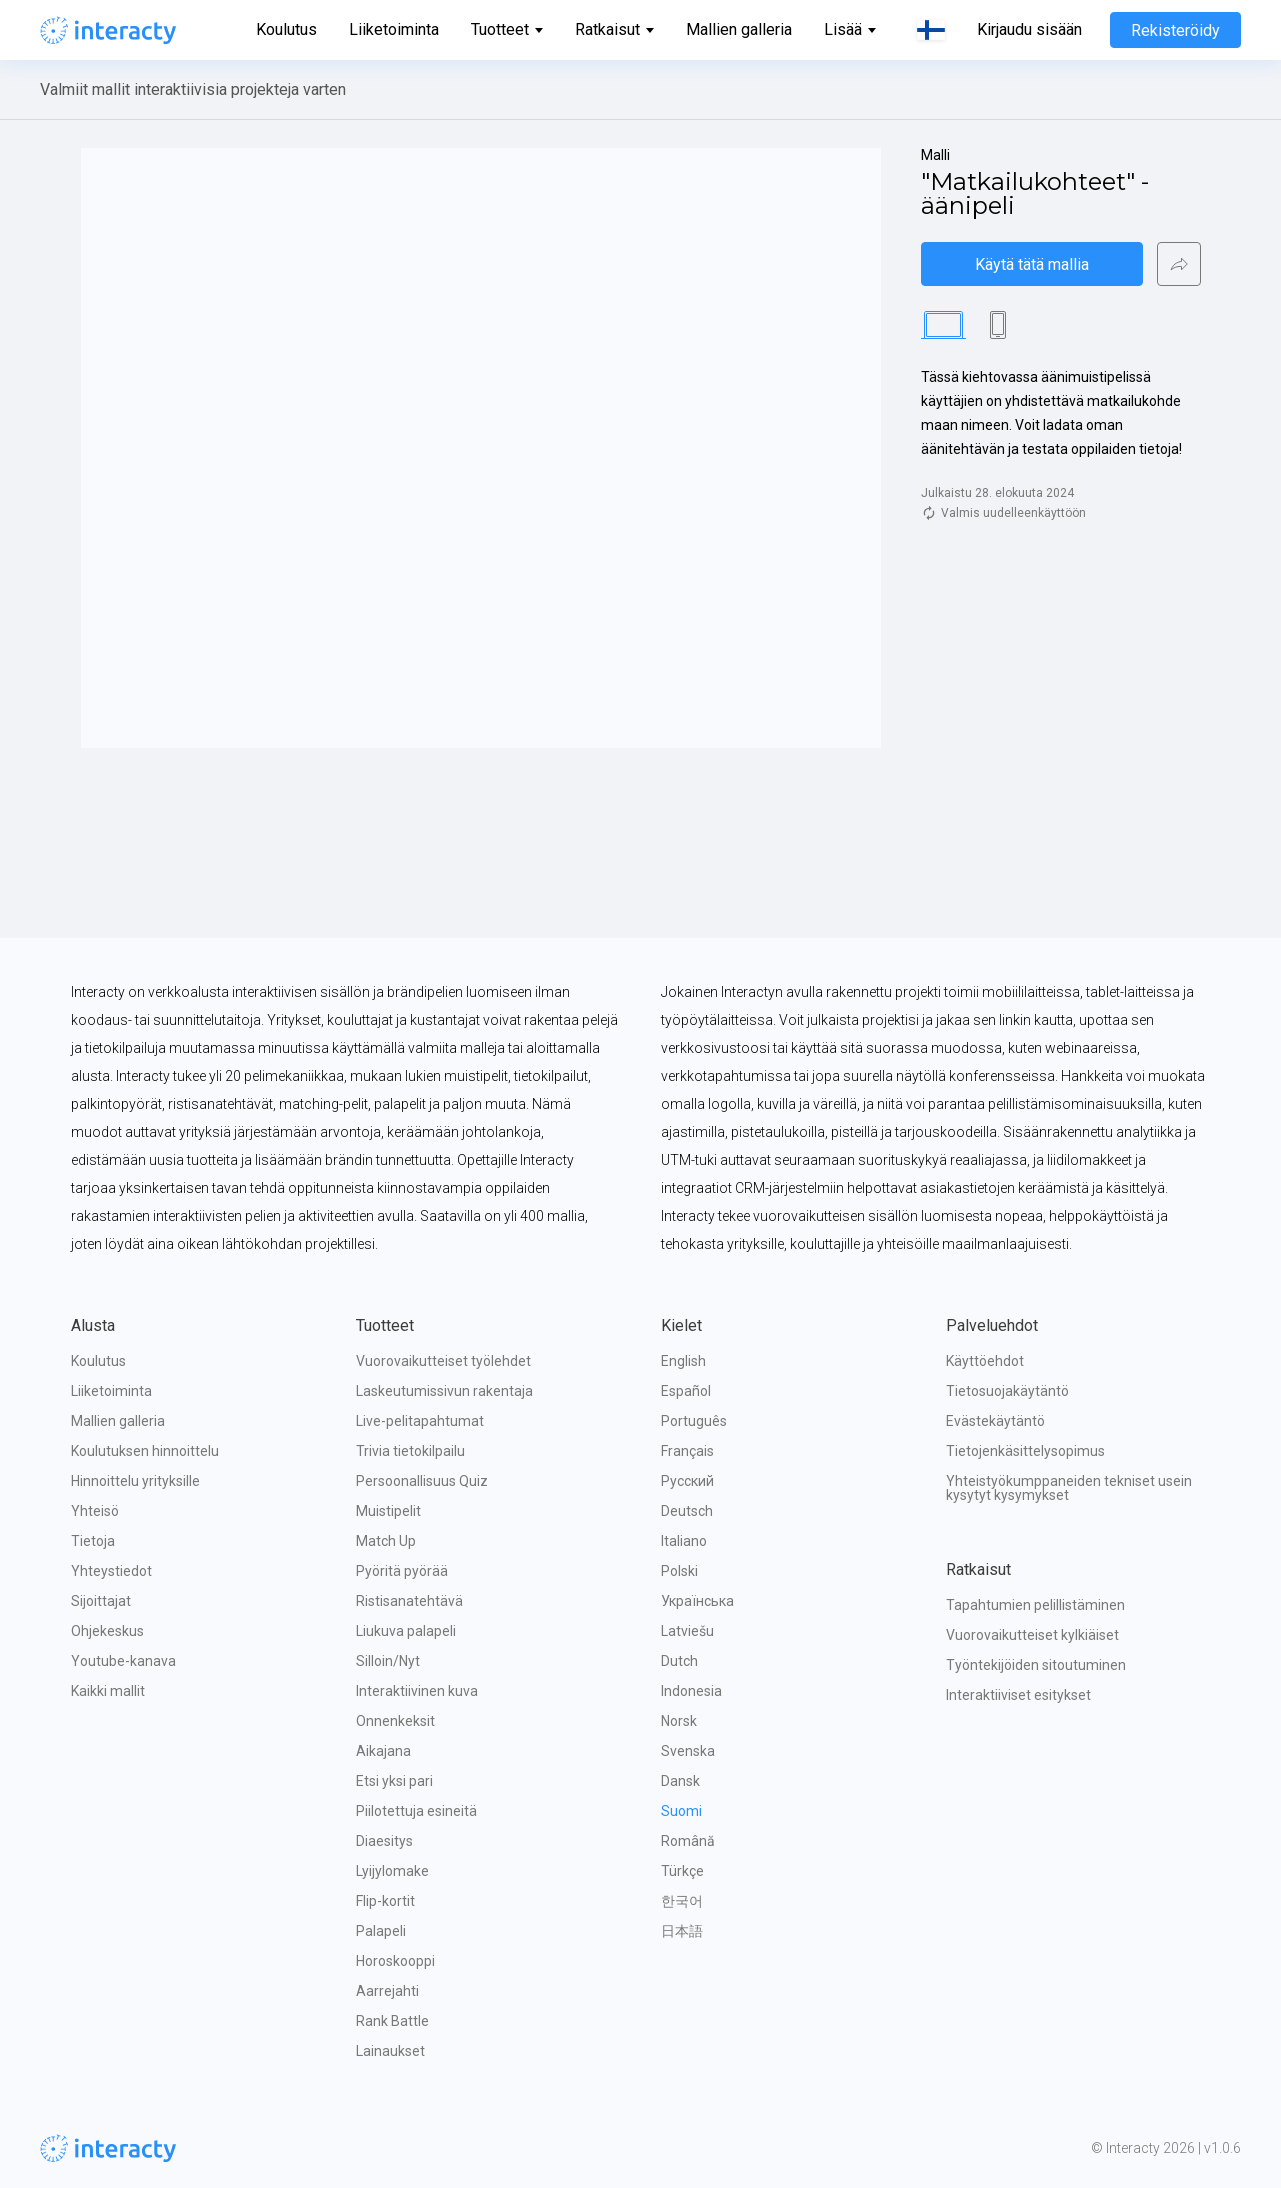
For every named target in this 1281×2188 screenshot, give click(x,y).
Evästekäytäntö (995, 1421)
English (683, 1361)
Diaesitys (384, 1841)
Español (686, 1391)
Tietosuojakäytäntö (1007, 1391)
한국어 (682, 1901)
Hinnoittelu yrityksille (135, 1481)
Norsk (679, 1721)
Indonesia (691, 1691)
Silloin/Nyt (388, 1661)
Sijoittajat (101, 1601)
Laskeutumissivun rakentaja (444, 1391)
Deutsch (687, 1511)
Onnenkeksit (395, 1721)
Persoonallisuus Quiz (422, 1481)
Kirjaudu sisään (1029, 30)
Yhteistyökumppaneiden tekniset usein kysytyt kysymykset (1070, 1488)
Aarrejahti (387, 1991)
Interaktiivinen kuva (417, 1691)
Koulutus (286, 29)
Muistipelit (388, 1511)
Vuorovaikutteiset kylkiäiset (1032, 1635)
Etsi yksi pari (394, 1781)
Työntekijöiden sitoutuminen (1036, 1665)
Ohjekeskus (107, 1631)
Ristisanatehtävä (409, 1601)
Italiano (684, 1541)
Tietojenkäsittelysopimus (1025, 1451)
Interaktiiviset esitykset (1018, 1695)
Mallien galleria (739, 29)
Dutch (679, 1661)
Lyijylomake (392, 1871)
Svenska (688, 1751)
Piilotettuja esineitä (416, 1811)
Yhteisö (95, 1511)
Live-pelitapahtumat (420, 1421)
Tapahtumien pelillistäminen (1035, 1605)
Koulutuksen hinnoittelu (145, 1451)
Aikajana (383, 1751)
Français (687, 1451)
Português (694, 1421)
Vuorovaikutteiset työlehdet (443, 1361)
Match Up (386, 1541)
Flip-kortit (385, 1901)
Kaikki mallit (108, 1691)
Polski (679, 1571)
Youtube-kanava (123, 1661)
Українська (697, 1601)
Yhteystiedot (111, 1571)
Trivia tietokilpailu (410, 1451)
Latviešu (687, 1631)
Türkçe (682, 1871)
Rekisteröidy (1175, 30)
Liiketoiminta (394, 29)
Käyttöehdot (985, 1361)
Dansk (680, 1781)
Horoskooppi (395, 1961)
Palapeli (381, 1931)
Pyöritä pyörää (402, 1571)
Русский (687, 1481)
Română (688, 1841)
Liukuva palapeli (406, 1631)
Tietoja (93, 1541)
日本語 (682, 1931)
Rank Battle (392, 2021)
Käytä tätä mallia (1032, 264)
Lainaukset (390, 2051)
